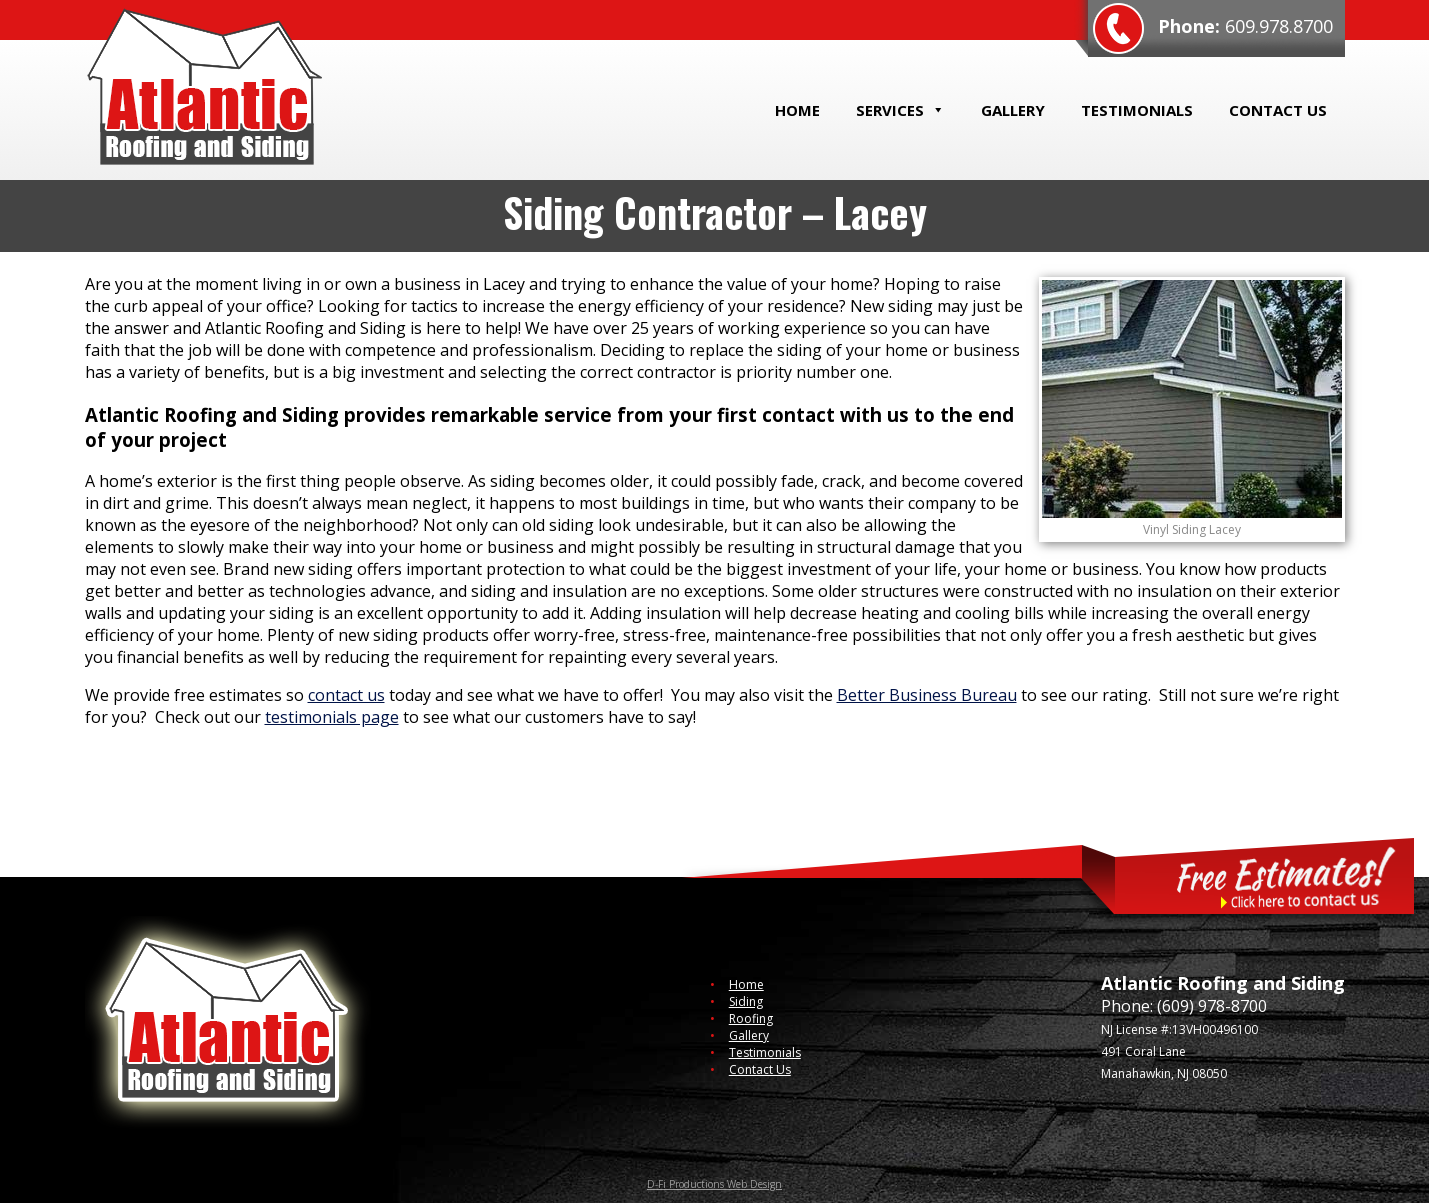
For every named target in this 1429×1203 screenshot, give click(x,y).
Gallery (1013, 110)
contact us (346, 695)
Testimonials (1137, 110)
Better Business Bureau (927, 695)
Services (900, 110)
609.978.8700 (1279, 26)
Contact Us (1278, 110)
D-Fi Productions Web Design (714, 1184)
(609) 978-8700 (1212, 1006)
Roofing (751, 1018)
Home (797, 110)
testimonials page (332, 717)
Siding (746, 1001)
